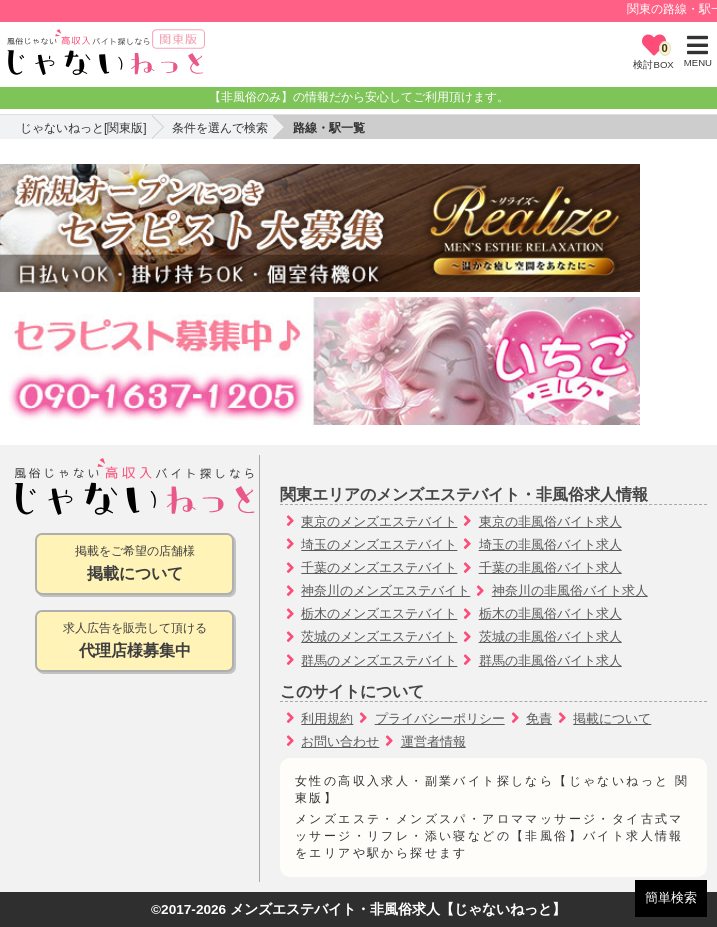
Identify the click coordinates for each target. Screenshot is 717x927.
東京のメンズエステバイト (379, 521)
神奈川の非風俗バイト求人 (570, 590)
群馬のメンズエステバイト (379, 660)
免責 (539, 718)
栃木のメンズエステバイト (379, 613)
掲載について (612, 718)
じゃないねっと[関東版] (83, 128)
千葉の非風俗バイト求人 (550, 567)
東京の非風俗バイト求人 (550, 521)
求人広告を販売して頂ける (134, 641)
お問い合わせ (340, 741)
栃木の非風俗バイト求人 (550, 613)
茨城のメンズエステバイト (379, 636)
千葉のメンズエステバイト (379, 567)
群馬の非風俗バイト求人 (550, 660)
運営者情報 (433, 741)
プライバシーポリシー (440, 718)
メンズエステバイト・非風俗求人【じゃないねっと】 (398, 909)
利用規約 (327, 718)
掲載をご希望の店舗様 (134, 564)
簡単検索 (671, 897)
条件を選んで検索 (220, 128)
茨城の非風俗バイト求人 (550, 636)
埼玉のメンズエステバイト (379, 544)
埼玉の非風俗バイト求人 (550, 544)
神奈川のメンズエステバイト (385, 590)
